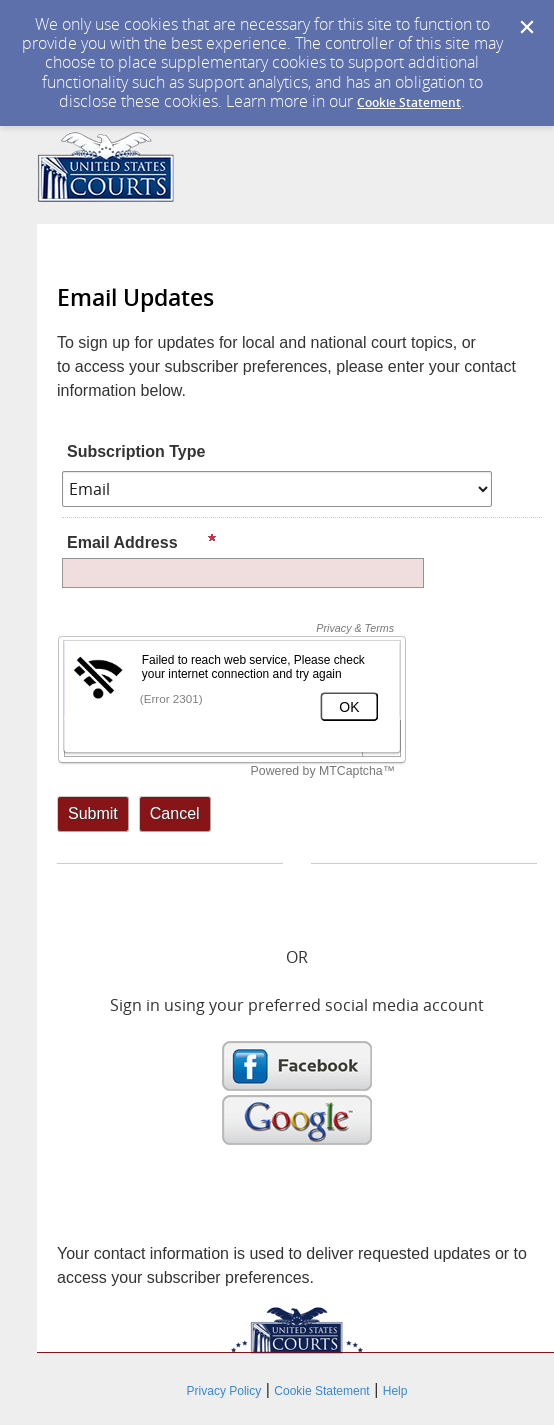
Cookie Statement (409, 102)
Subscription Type (136, 451)
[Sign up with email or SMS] (93, 814)
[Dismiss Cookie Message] (527, 28)
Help (395, 1391)
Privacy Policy (224, 1391)
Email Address (142, 542)
